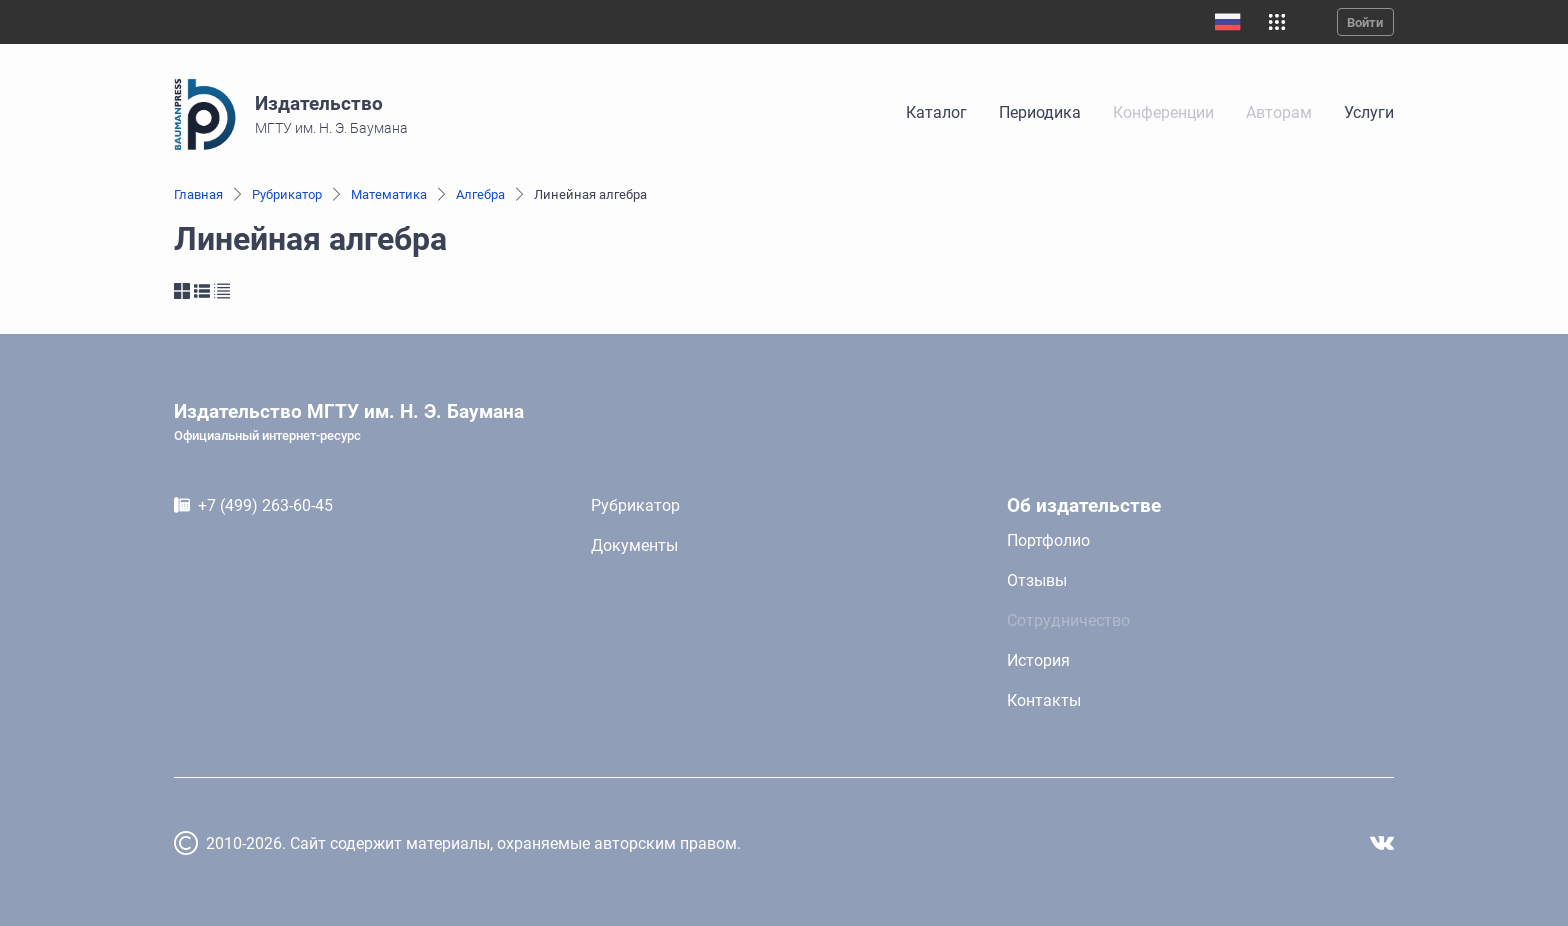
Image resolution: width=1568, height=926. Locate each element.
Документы (634, 545)
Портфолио (1048, 540)
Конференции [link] (1163, 112)
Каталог (936, 112)
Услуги (1369, 112)
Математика (389, 194)
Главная (198, 194)
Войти (1365, 22)
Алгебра (480, 194)
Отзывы (1037, 580)
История (1038, 660)
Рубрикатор (287, 194)
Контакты (1044, 700)
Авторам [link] (1279, 112)
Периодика (1040, 112)
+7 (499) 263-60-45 (265, 505)
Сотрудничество (1068, 620)
